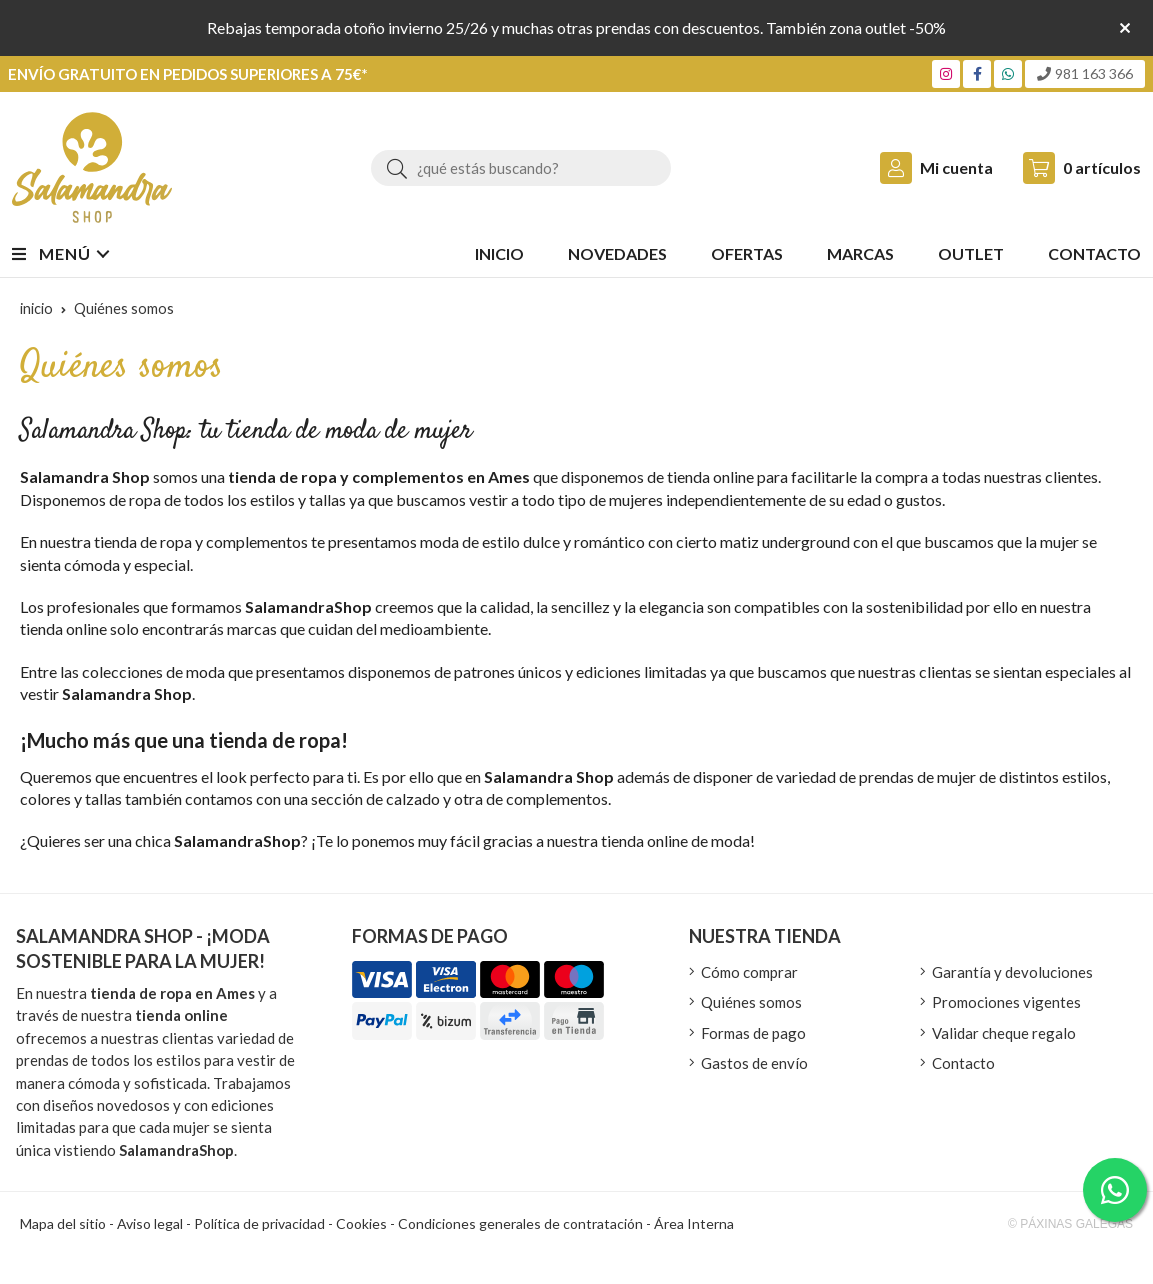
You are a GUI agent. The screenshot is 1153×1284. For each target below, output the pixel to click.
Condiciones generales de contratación (520, 1223)
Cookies (361, 1223)
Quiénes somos (751, 1002)
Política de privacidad (259, 1223)
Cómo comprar (749, 972)
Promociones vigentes (1006, 1002)
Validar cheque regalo (1004, 1033)
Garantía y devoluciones (1012, 972)
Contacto (963, 1063)
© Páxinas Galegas (1070, 1224)
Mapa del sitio (63, 1223)
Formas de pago (753, 1033)
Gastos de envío (754, 1063)
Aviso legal (150, 1223)
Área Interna (694, 1223)
